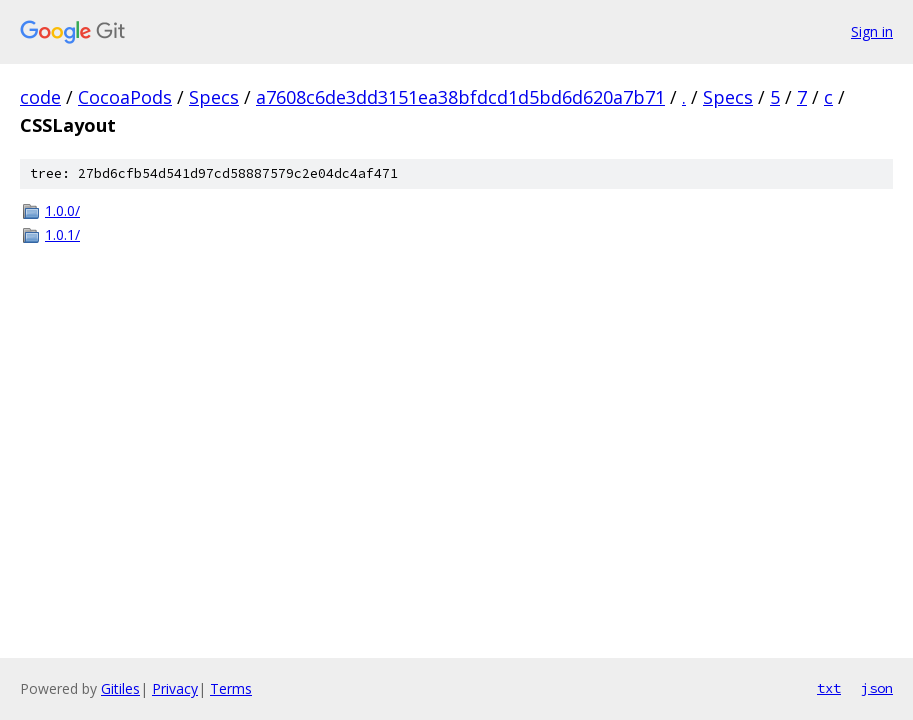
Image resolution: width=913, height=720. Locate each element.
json (877, 688)
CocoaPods (125, 97)
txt (829, 688)
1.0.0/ (62, 210)
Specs (214, 97)
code (40, 97)
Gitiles (120, 688)
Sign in (872, 31)
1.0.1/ (62, 234)
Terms (231, 688)
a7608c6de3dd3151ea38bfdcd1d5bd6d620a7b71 (460, 97)
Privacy (175, 688)
